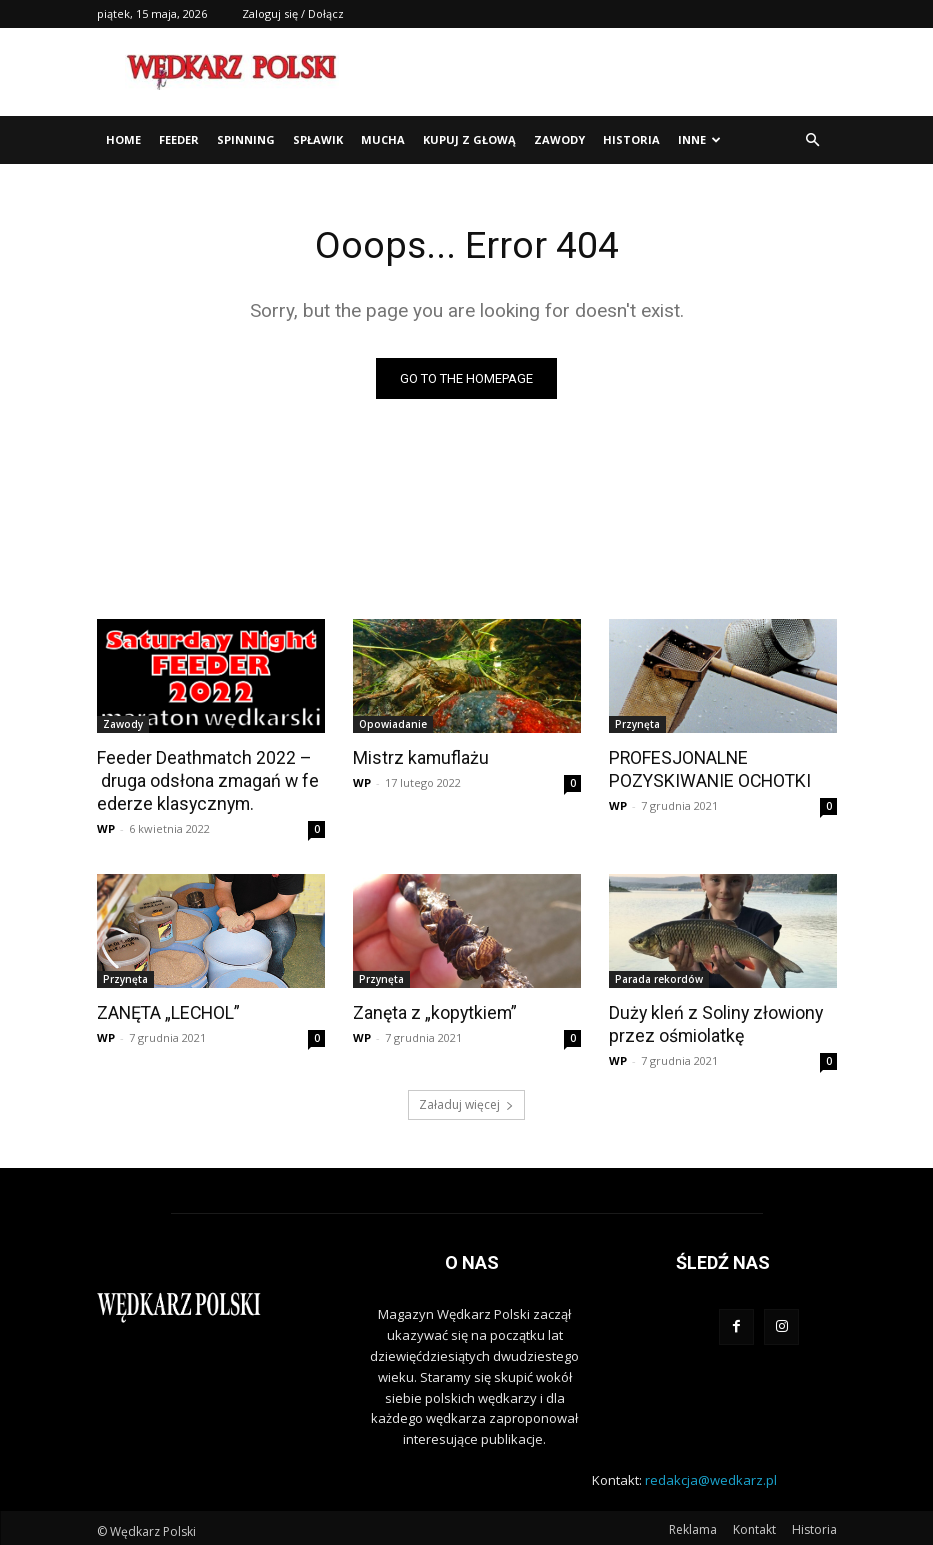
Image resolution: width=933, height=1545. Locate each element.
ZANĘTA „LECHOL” (167, 1010)
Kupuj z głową (469, 139)
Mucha (383, 139)
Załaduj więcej (466, 1100)
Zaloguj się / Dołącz (293, 13)
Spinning (246, 139)
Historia (631, 139)
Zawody (559, 139)
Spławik (318, 139)
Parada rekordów (659, 977)
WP (106, 826)
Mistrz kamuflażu (417, 757)
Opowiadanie (393, 724)
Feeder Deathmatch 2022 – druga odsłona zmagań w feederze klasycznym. (209, 779)
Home (123, 139)
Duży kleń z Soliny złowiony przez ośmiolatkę (711, 1021)
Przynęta (637, 724)
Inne (699, 139)
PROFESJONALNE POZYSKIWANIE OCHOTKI (706, 768)
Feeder (179, 139)
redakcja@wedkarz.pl (711, 1475)
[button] (813, 140)
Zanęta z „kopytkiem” (432, 1010)
